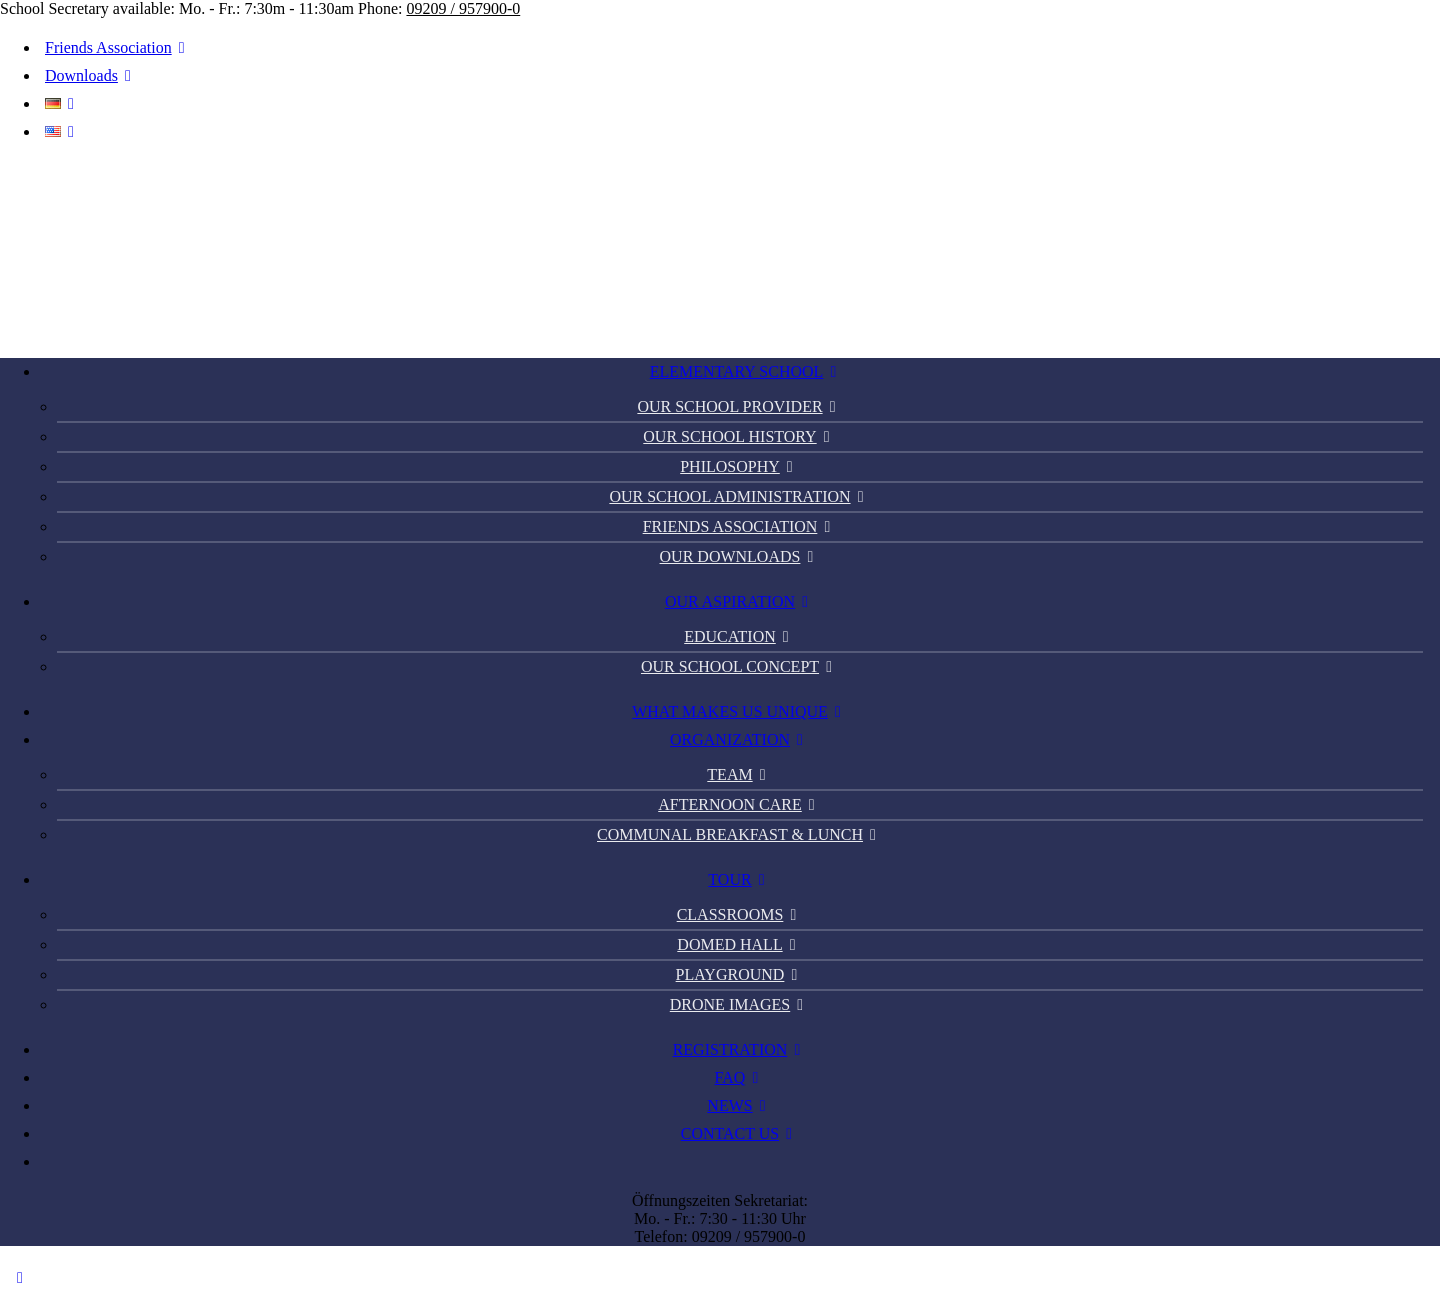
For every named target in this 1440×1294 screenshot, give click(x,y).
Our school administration (739, 496)
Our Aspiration (740, 601)
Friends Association (118, 47)
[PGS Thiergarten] (720, 249)
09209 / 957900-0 (463, 8)
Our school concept (740, 666)
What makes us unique (740, 711)
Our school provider (739, 406)
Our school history (739, 436)
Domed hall (739, 944)
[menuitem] (730, 48)
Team (739, 774)
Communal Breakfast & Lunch (740, 834)
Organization (740, 739)
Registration (740, 1049)
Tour (739, 879)
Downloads (91, 75)
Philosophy (740, 466)
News (739, 1105)
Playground (740, 974)
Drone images (740, 1004)
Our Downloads (740, 556)
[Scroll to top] (20, 1276)
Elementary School (747, 371)
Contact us (740, 1133)
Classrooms (740, 914)
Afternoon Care (740, 804)
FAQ (740, 1077)
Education (740, 636)
